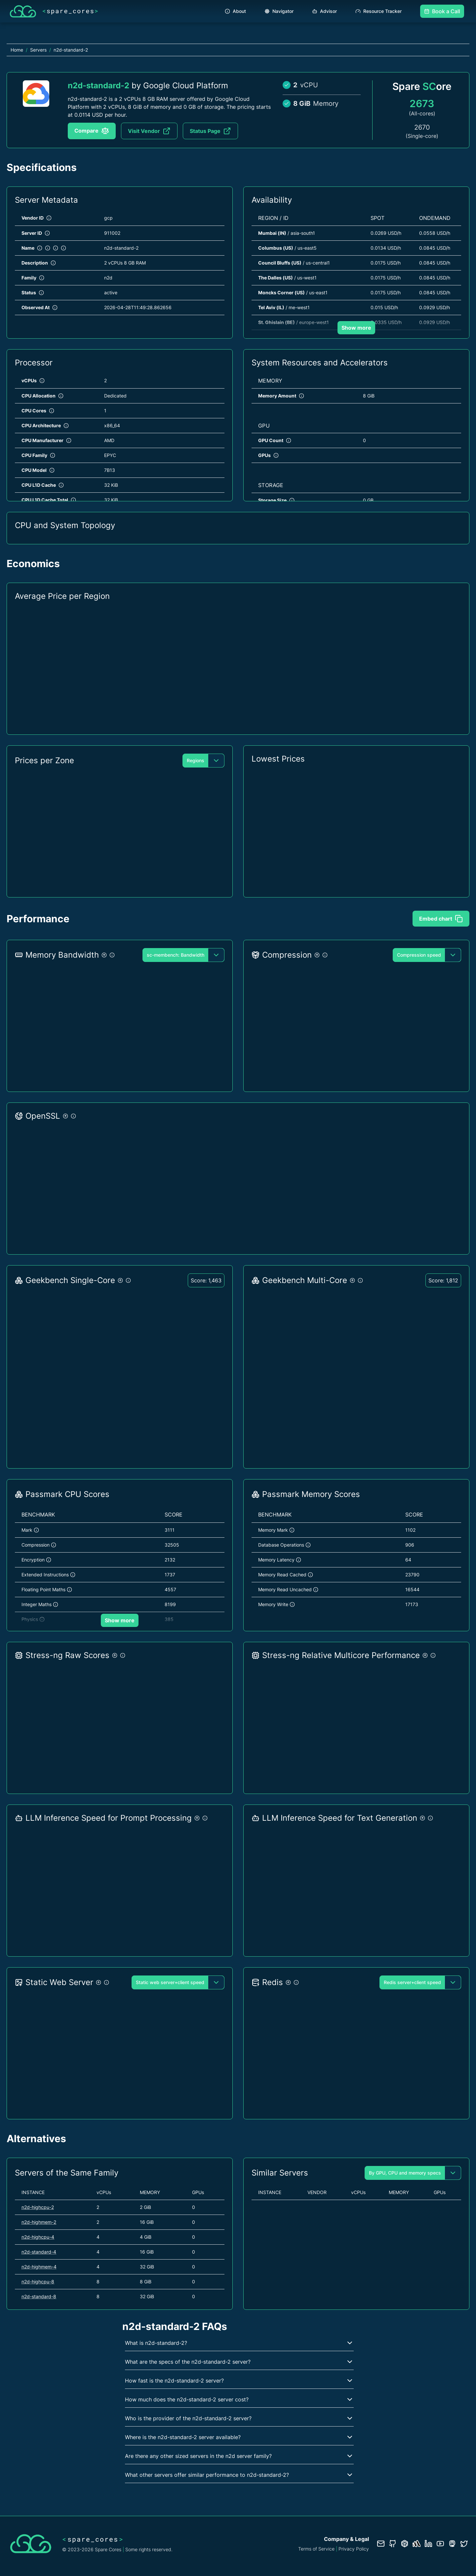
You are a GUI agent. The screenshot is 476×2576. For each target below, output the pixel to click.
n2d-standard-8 (38, 2296)
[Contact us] (381, 2544)
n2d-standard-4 (38, 2252)
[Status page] (416, 2544)
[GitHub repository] (393, 2544)
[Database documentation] (405, 2544)
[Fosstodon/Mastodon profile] (452, 2544)
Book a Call (442, 11)
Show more (356, 327)
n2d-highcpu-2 (37, 2207)
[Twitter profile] (464, 2544)
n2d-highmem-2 (38, 2222)
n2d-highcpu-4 (37, 2237)
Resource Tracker (378, 11)
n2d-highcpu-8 (37, 2281)
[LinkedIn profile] (428, 2544)
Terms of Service (316, 2549)
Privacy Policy (353, 2549)
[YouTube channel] (440, 2544)
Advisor (324, 11)
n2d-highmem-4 (39, 2266)
